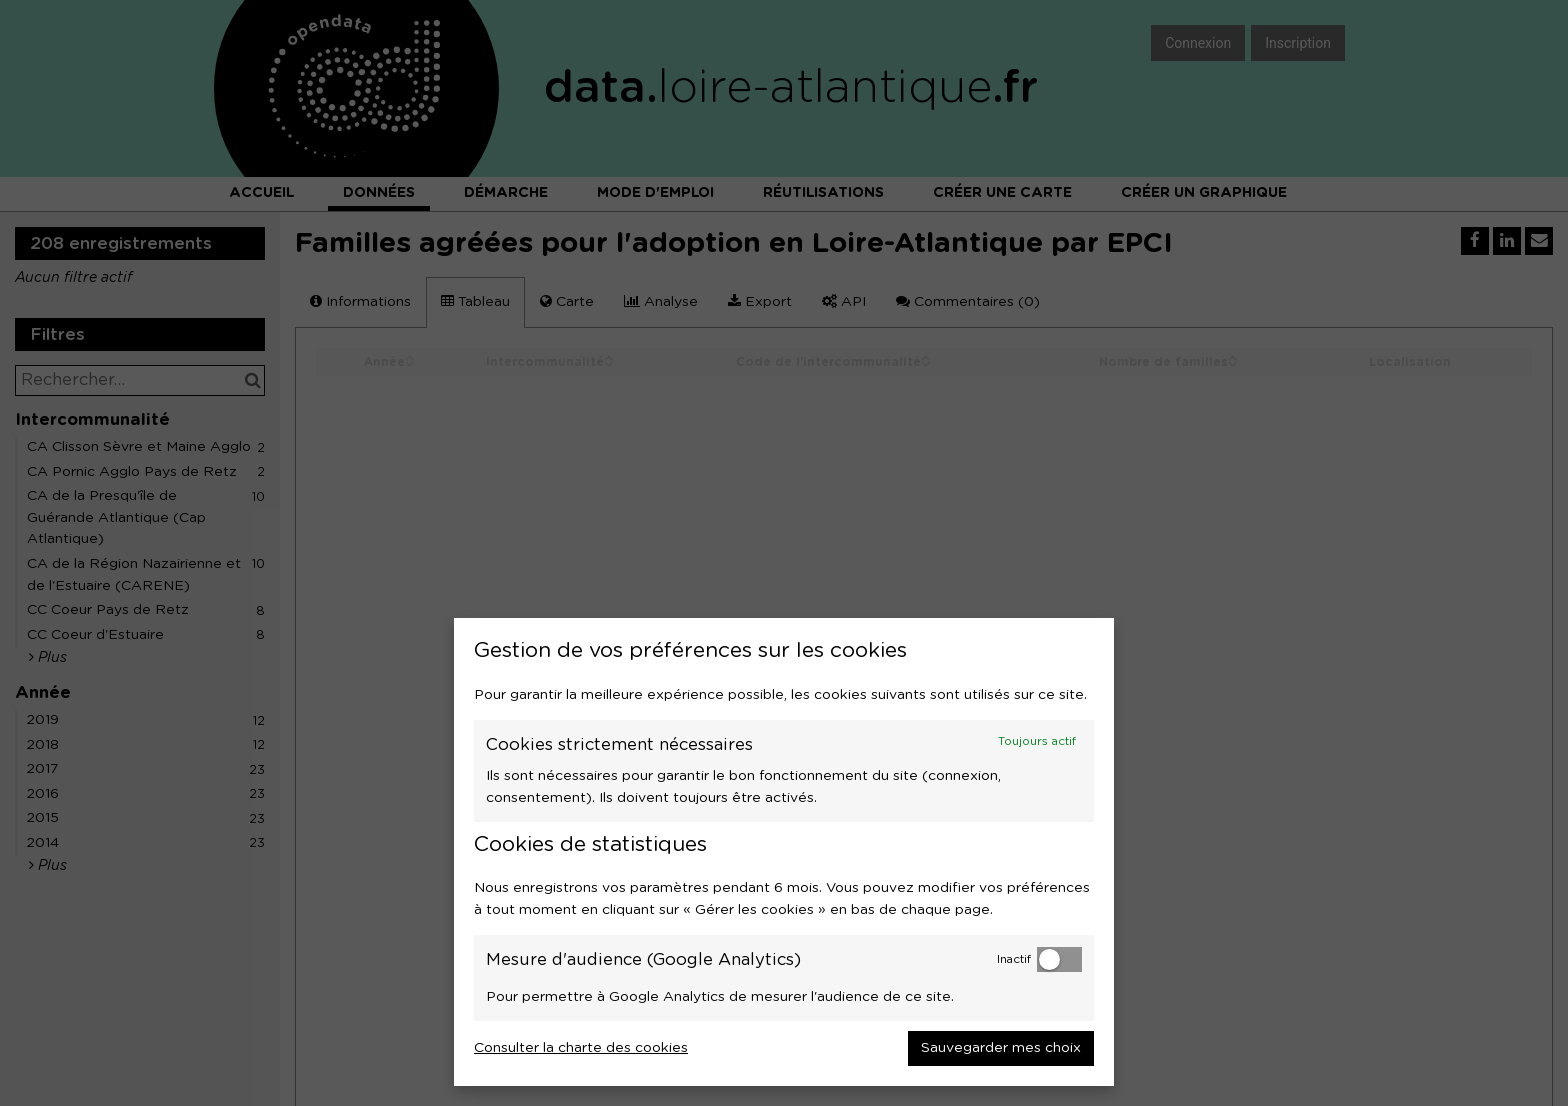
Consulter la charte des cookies (581, 1048)
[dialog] (784, 852)
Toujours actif (1037, 741)
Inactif (1014, 959)
